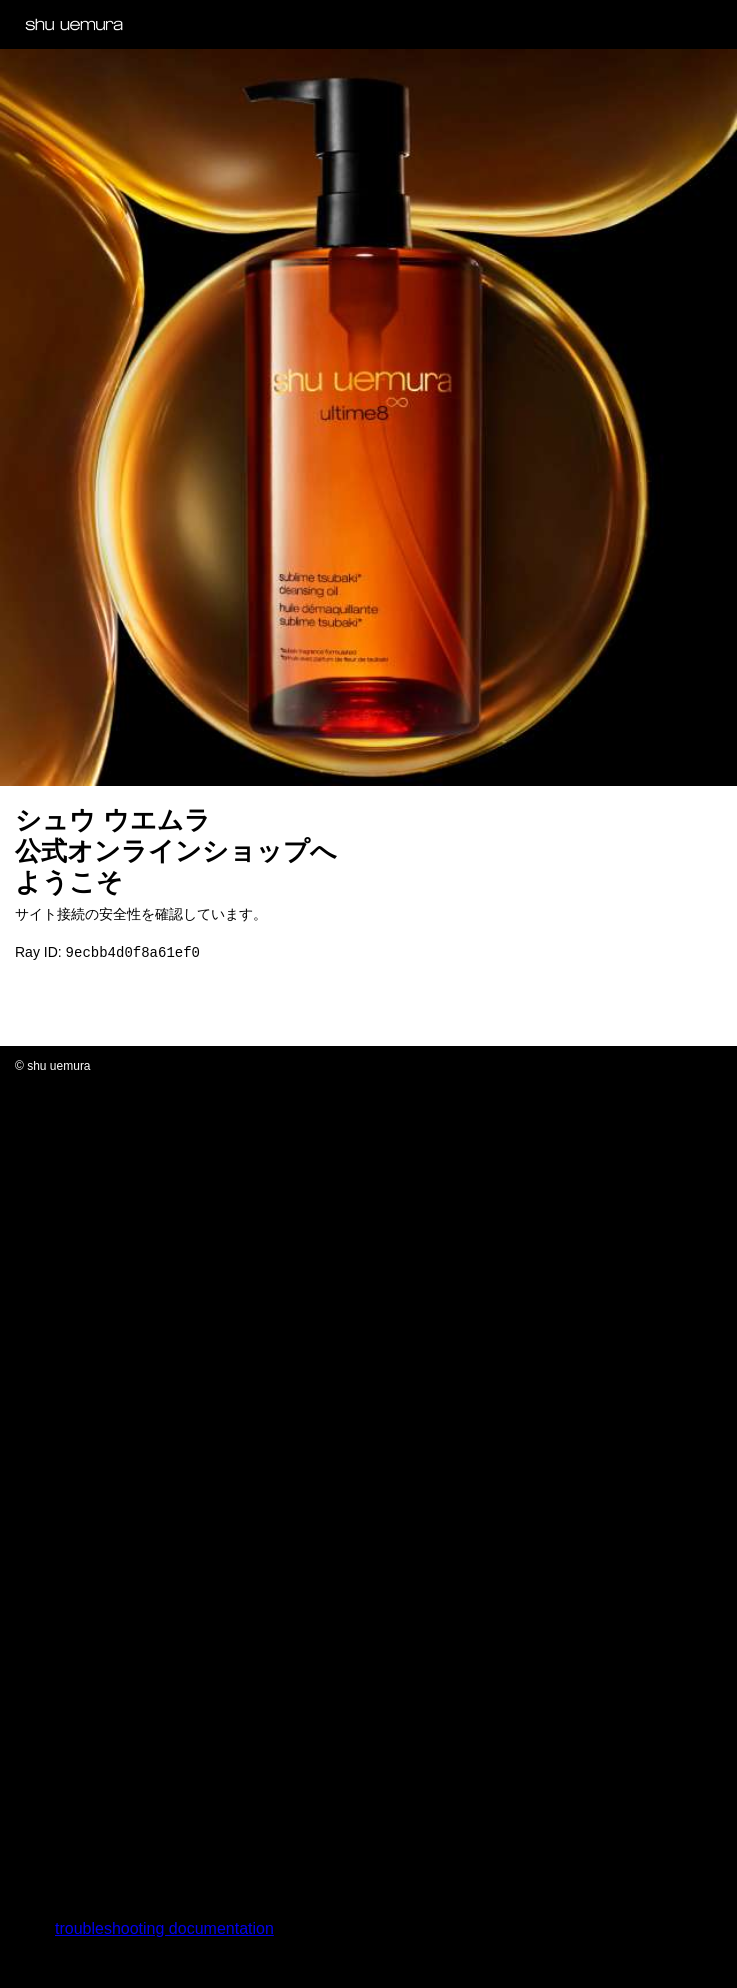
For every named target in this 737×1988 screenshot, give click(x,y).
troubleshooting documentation (164, 1930)
